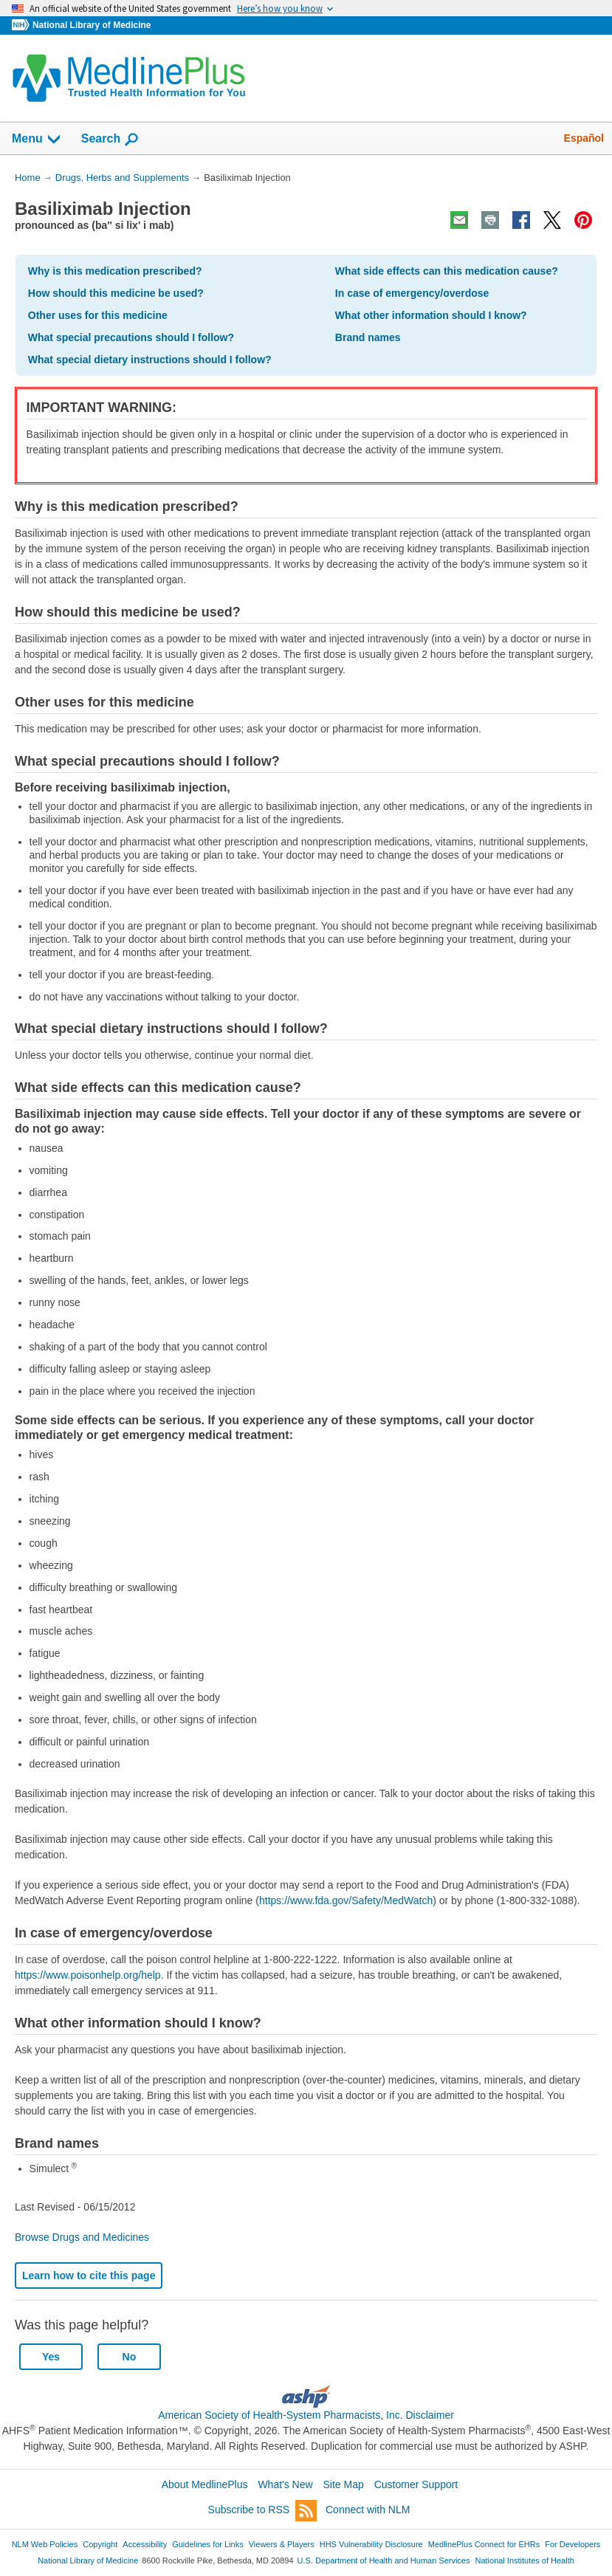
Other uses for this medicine (98, 315)
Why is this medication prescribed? (115, 271)
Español (584, 138)
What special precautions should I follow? (131, 337)
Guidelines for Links (207, 2544)
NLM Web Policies (45, 2544)
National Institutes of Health (524, 2560)
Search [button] (110, 139)
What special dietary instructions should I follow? (150, 359)
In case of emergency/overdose (412, 293)
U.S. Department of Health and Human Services (384, 2560)
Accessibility (145, 2544)
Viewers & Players (281, 2544)
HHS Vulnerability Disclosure (371, 2544)
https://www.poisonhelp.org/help (88, 1975)
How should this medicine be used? (116, 293)
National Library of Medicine (91, 25)
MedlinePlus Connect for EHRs (484, 2544)
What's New (285, 2484)
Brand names (368, 337)
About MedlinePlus (205, 2484)
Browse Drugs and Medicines (82, 2237)
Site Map (343, 2484)
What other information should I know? (431, 315)
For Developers (572, 2544)
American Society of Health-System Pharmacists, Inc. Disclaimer (306, 2415)
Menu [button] (37, 139)
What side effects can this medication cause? (446, 271)
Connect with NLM (368, 2509)
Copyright (100, 2544)
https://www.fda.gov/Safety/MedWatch (346, 1900)
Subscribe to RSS (262, 2510)
